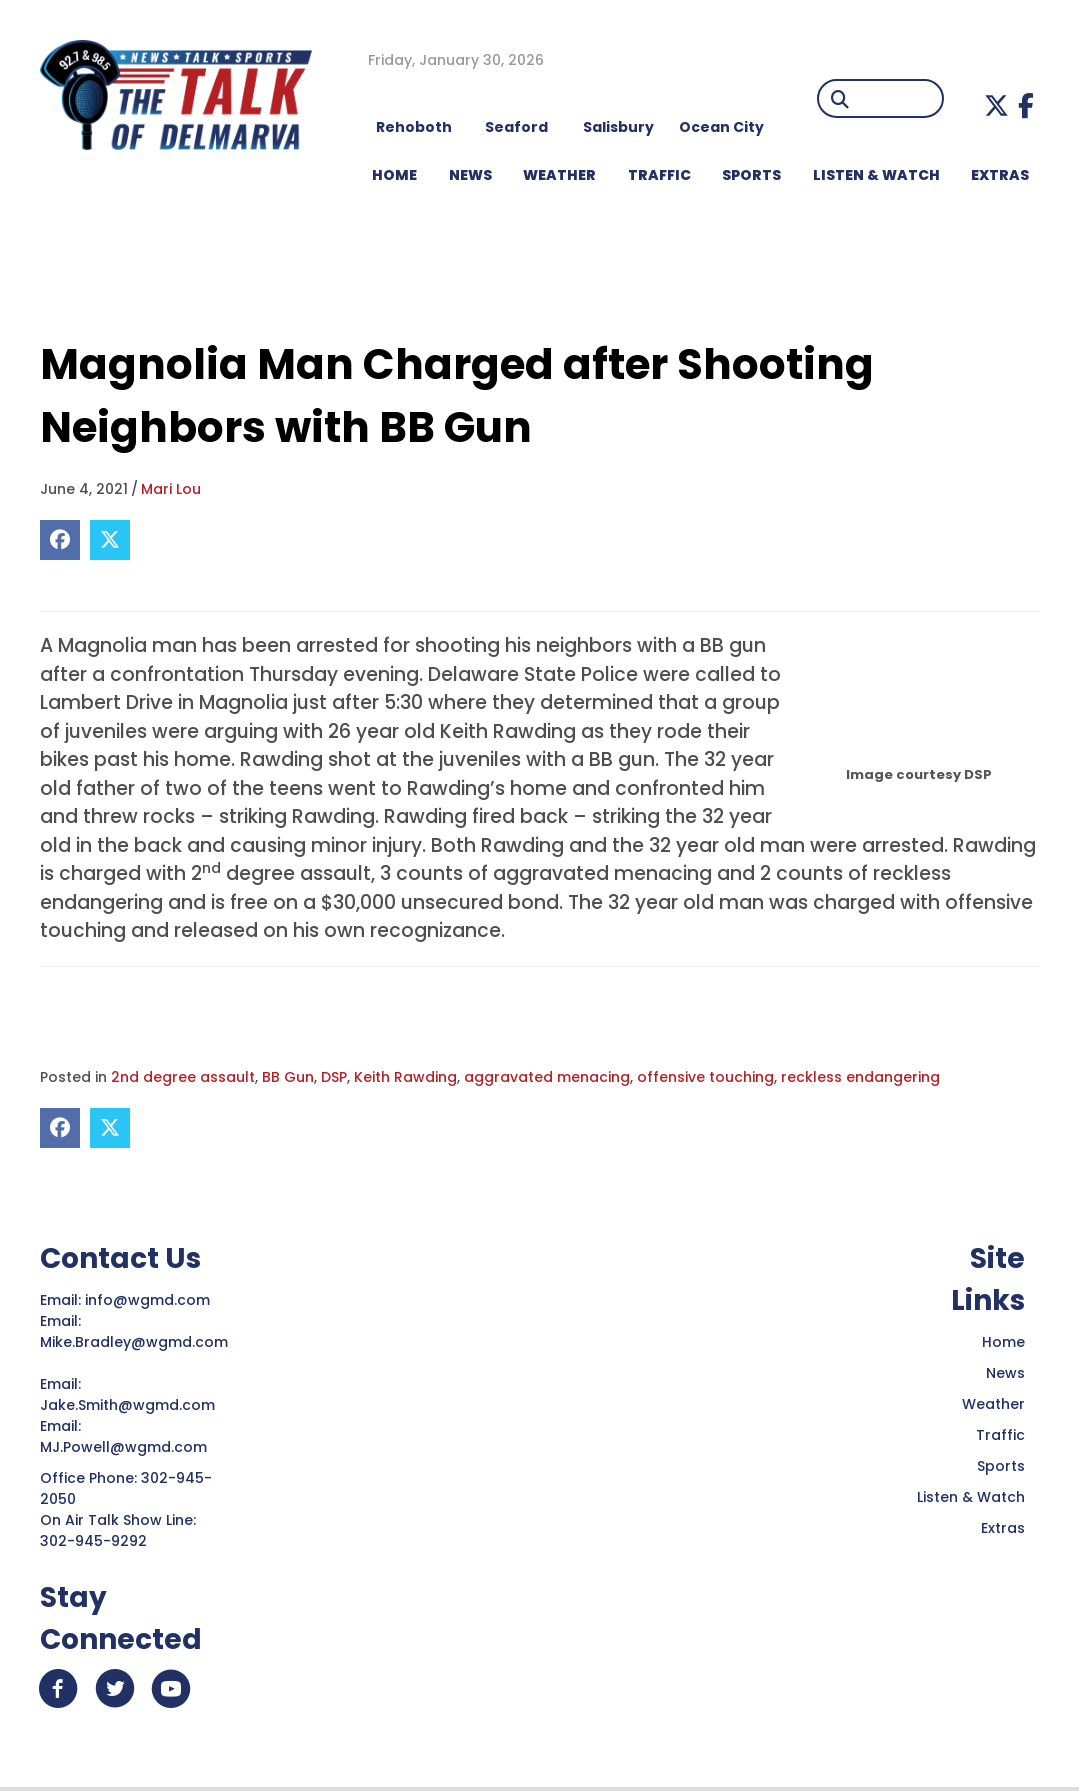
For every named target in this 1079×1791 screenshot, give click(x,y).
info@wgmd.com (149, 1300)
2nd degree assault (183, 1077)
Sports (1001, 1466)
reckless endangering (860, 1077)
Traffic (1000, 1435)
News (1005, 1373)
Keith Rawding (405, 1077)
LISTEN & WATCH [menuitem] (876, 175)
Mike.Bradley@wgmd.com (134, 1342)
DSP (334, 1077)
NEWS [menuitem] (470, 175)
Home (1003, 1342)
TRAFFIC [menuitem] (659, 175)
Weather (993, 1404)
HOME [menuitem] (394, 175)
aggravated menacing (547, 1077)
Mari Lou (171, 489)
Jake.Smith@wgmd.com (129, 1405)
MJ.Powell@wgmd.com (127, 1447)
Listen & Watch (971, 1497)
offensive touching (705, 1077)
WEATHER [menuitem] (559, 175)
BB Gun (288, 1077)
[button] (996, 105)
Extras (1003, 1528)
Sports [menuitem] (751, 175)
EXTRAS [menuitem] (1000, 175)
